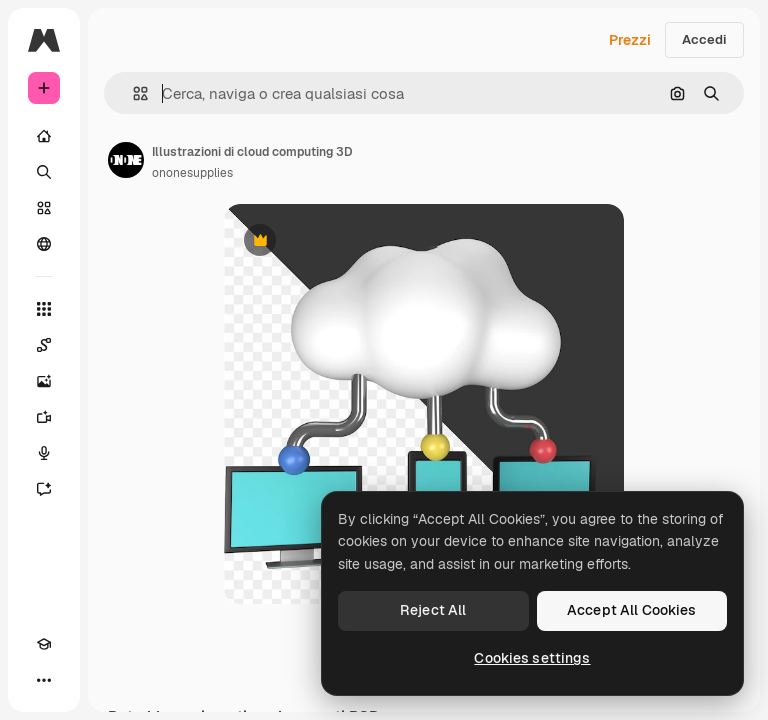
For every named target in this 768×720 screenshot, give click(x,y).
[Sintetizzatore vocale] (44, 453)
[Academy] (44, 644)
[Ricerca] (44, 172)
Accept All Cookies (632, 610)
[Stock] (44, 208)
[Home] (44, 136)
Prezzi (630, 40)
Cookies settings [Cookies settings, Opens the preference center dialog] (532, 658)
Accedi (704, 39)
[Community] (44, 244)
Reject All (433, 610)
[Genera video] (44, 417)
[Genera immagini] (44, 381)
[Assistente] (44, 489)
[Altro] (44, 680)
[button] (132, 93)
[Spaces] (44, 345)
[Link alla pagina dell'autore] (126, 160)
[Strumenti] (44, 309)
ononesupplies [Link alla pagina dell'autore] (192, 173)
